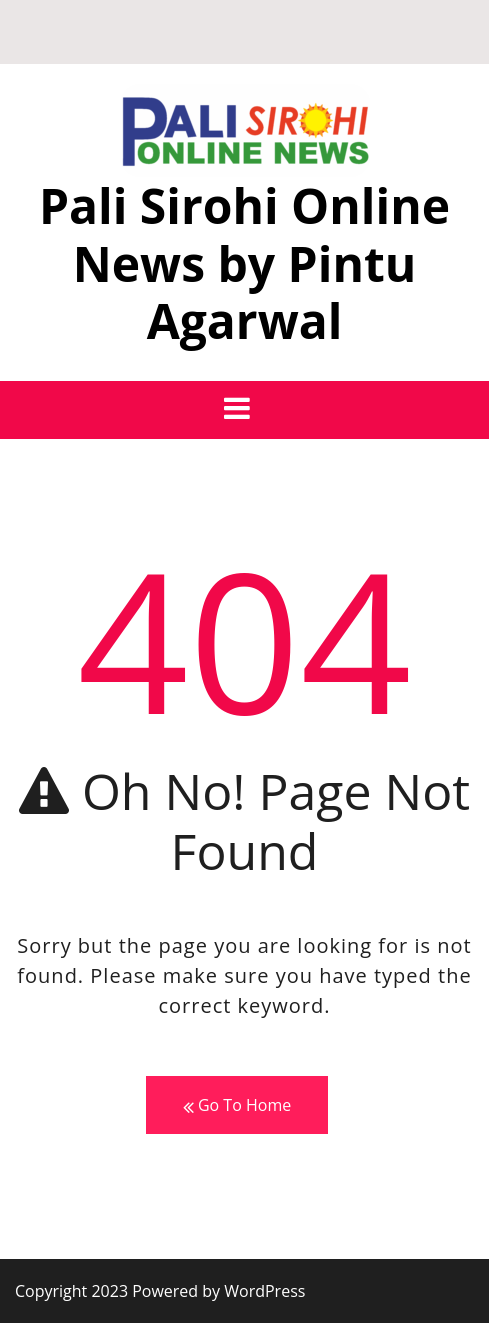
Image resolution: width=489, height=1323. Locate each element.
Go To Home (237, 1105)
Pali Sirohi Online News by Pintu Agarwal (244, 263)
